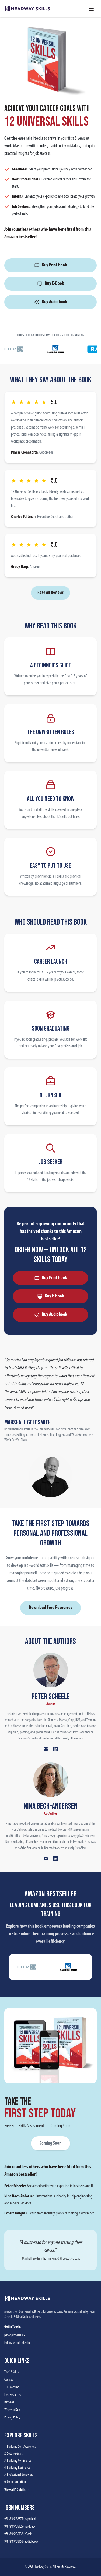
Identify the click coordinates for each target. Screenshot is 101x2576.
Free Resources (12, 2395)
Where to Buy (12, 2410)
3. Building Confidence (17, 2461)
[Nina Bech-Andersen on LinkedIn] (55, 1858)
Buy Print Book (50, 265)
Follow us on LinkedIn (17, 2343)
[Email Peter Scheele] (45, 1749)
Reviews (9, 2402)
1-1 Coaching (11, 2387)
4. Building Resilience (17, 2468)
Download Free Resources (50, 1607)
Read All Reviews (50, 592)
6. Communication (15, 2482)
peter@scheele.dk (14, 2335)
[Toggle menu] (91, 8)
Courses (8, 2380)
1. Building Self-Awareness (20, 2447)
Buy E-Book (50, 283)
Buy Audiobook (50, 302)
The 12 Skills (11, 2372)
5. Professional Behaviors (18, 2475)
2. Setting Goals (13, 2454)
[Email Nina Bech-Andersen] (45, 1858)
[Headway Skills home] (27, 8)
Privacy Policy (12, 2418)
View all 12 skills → (17, 2490)
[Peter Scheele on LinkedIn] (55, 1749)
